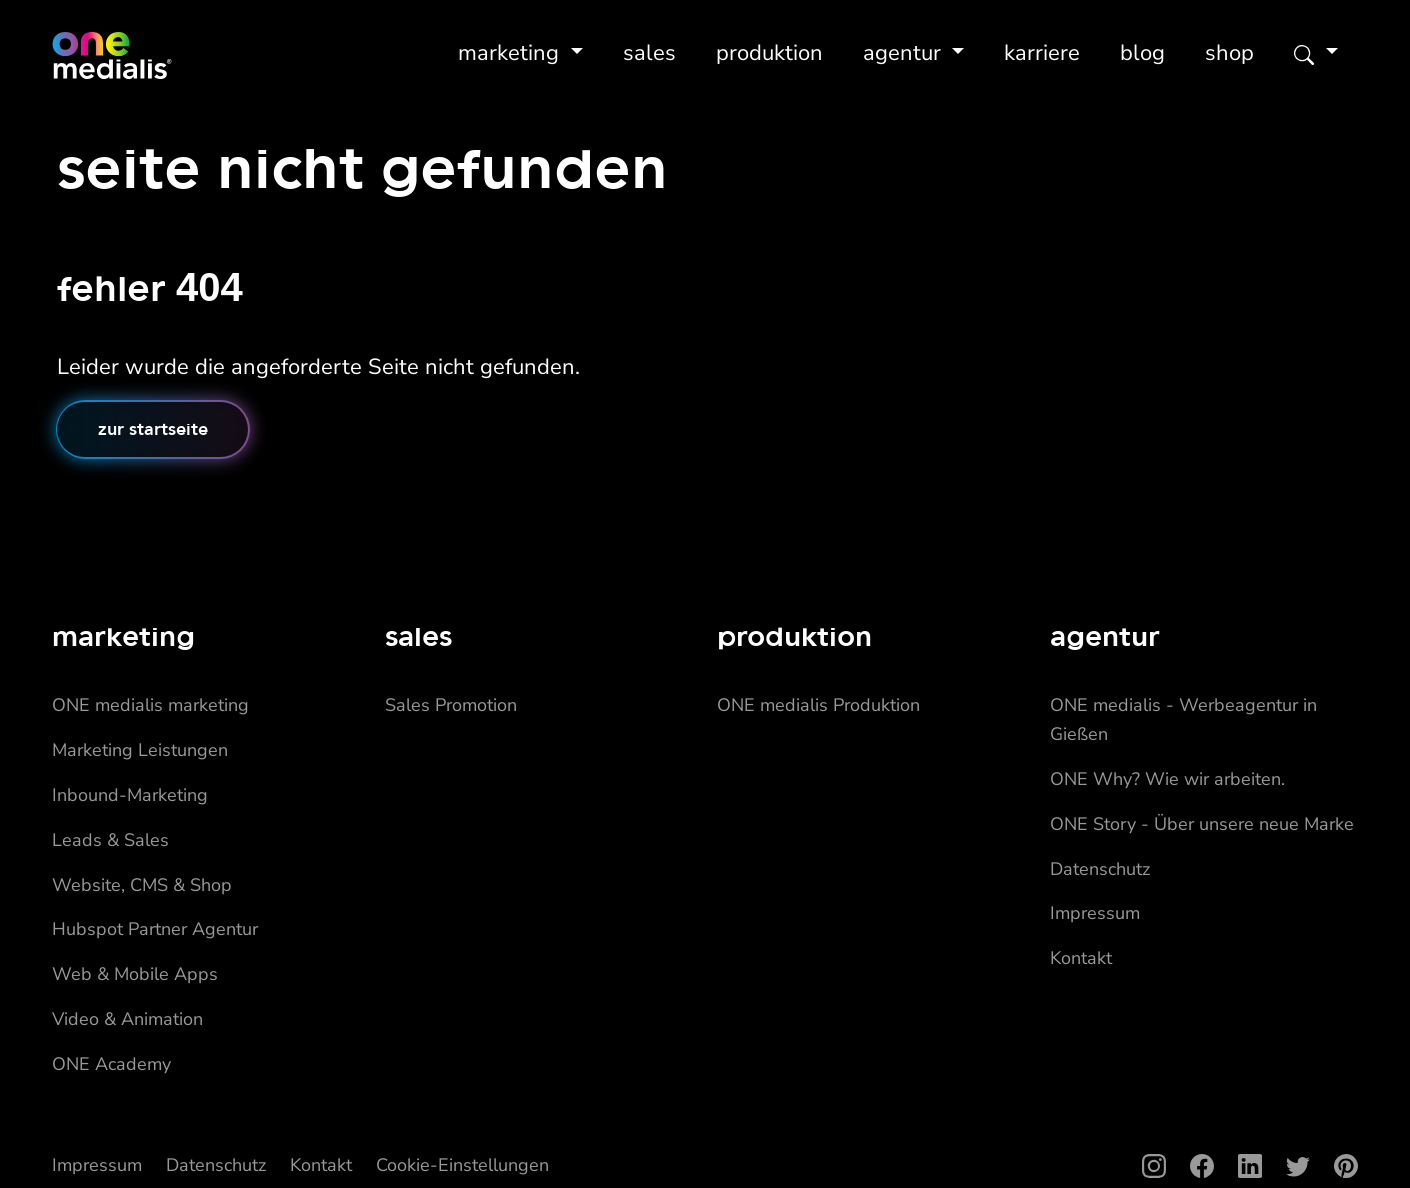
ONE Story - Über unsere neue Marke (1202, 824)
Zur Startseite (153, 429)
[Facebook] (1190, 1165)
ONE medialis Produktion (818, 705)
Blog (1142, 53)
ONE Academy (111, 1064)
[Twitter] (1286, 1165)
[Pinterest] (1334, 1165)
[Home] (112, 56)
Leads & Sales (110, 840)
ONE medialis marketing (150, 705)
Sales (649, 53)
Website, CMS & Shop (142, 885)
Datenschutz (1100, 869)
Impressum (1095, 913)
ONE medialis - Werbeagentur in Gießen (1183, 719)
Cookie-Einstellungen (462, 1165)
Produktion (769, 53)
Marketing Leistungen (140, 750)
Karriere (1042, 53)
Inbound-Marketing (130, 795)
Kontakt (1081, 958)
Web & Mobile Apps (135, 974)
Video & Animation (127, 1019)
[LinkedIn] (1238, 1165)
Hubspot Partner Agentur (155, 929)
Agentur (905, 53)
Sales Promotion (451, 705)
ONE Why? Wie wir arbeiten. (1167, 779)
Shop (1229, 53)
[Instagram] (1142, 1165)
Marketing (511, 53)
